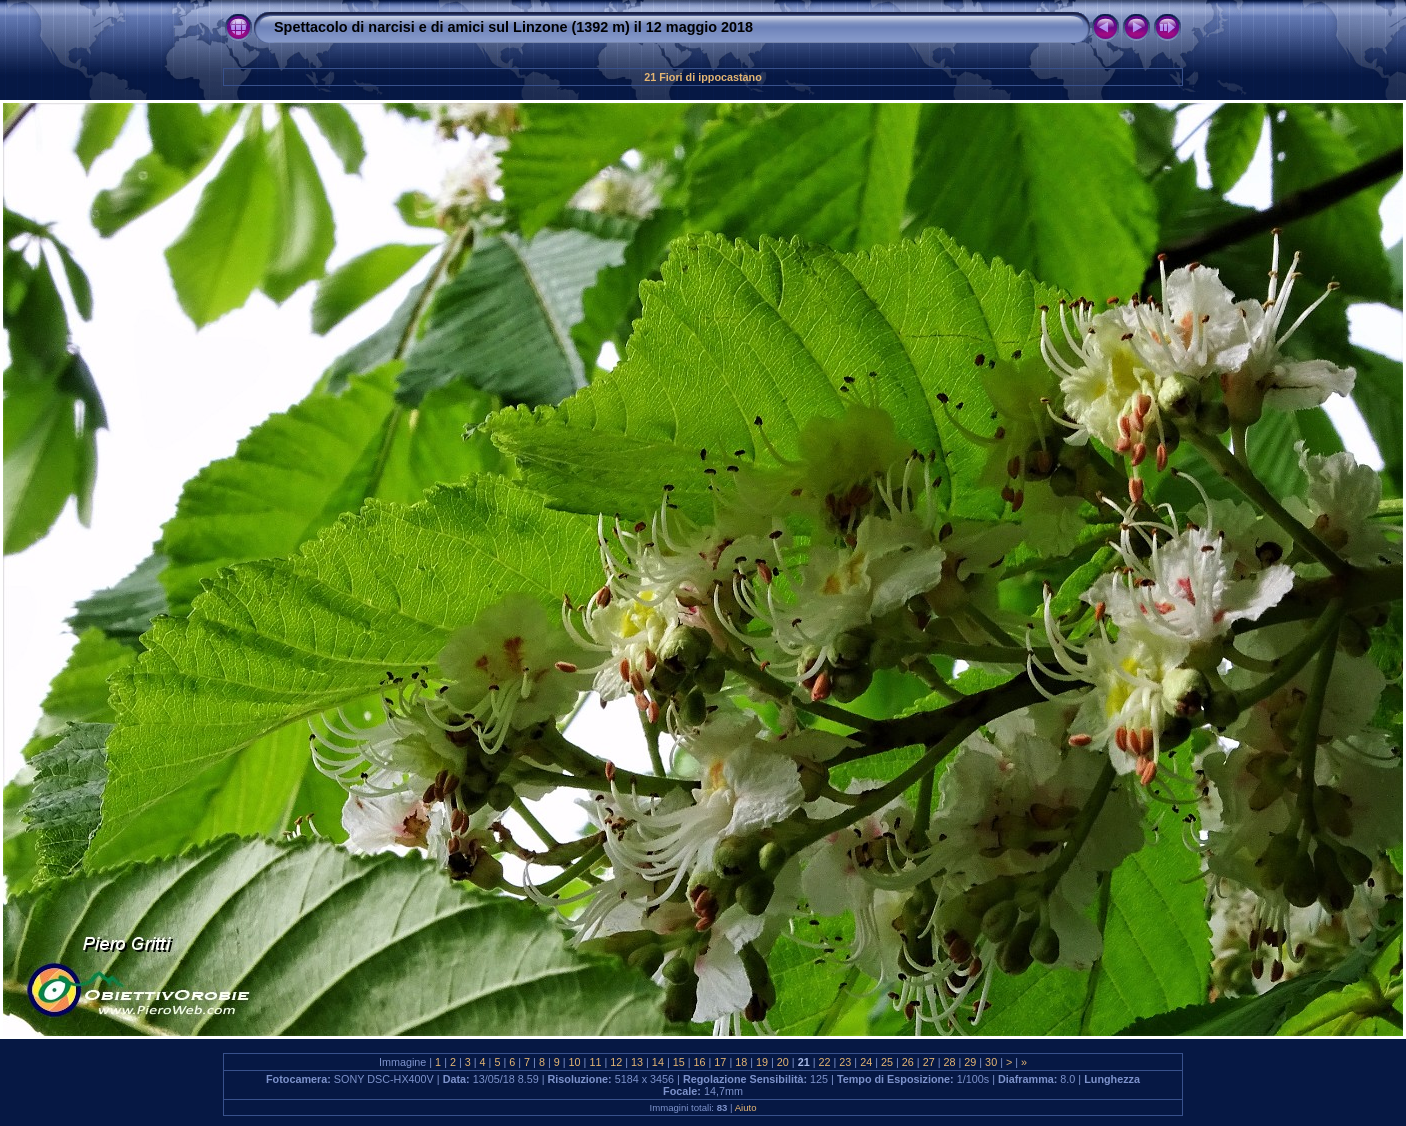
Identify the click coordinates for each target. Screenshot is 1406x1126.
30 (991, 1062)
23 (845, 1062)
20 (783, 1062)
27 (929, 1062)
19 (762, 1062)
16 (700, 1062)
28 (949, 1062)
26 (908, 1062)
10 (575, 1062)
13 (637, 1062)
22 (825, 1062)
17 (720, 1062)
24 (866, 1062)
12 (616, 1062)
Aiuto (746, 1107)
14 (658, 1062)
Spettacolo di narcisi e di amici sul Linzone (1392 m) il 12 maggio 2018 (513, 27)
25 (887, 1062)
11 (595, 1062)
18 (741, 1062)
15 (679, 1062)
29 (970, 1062)
